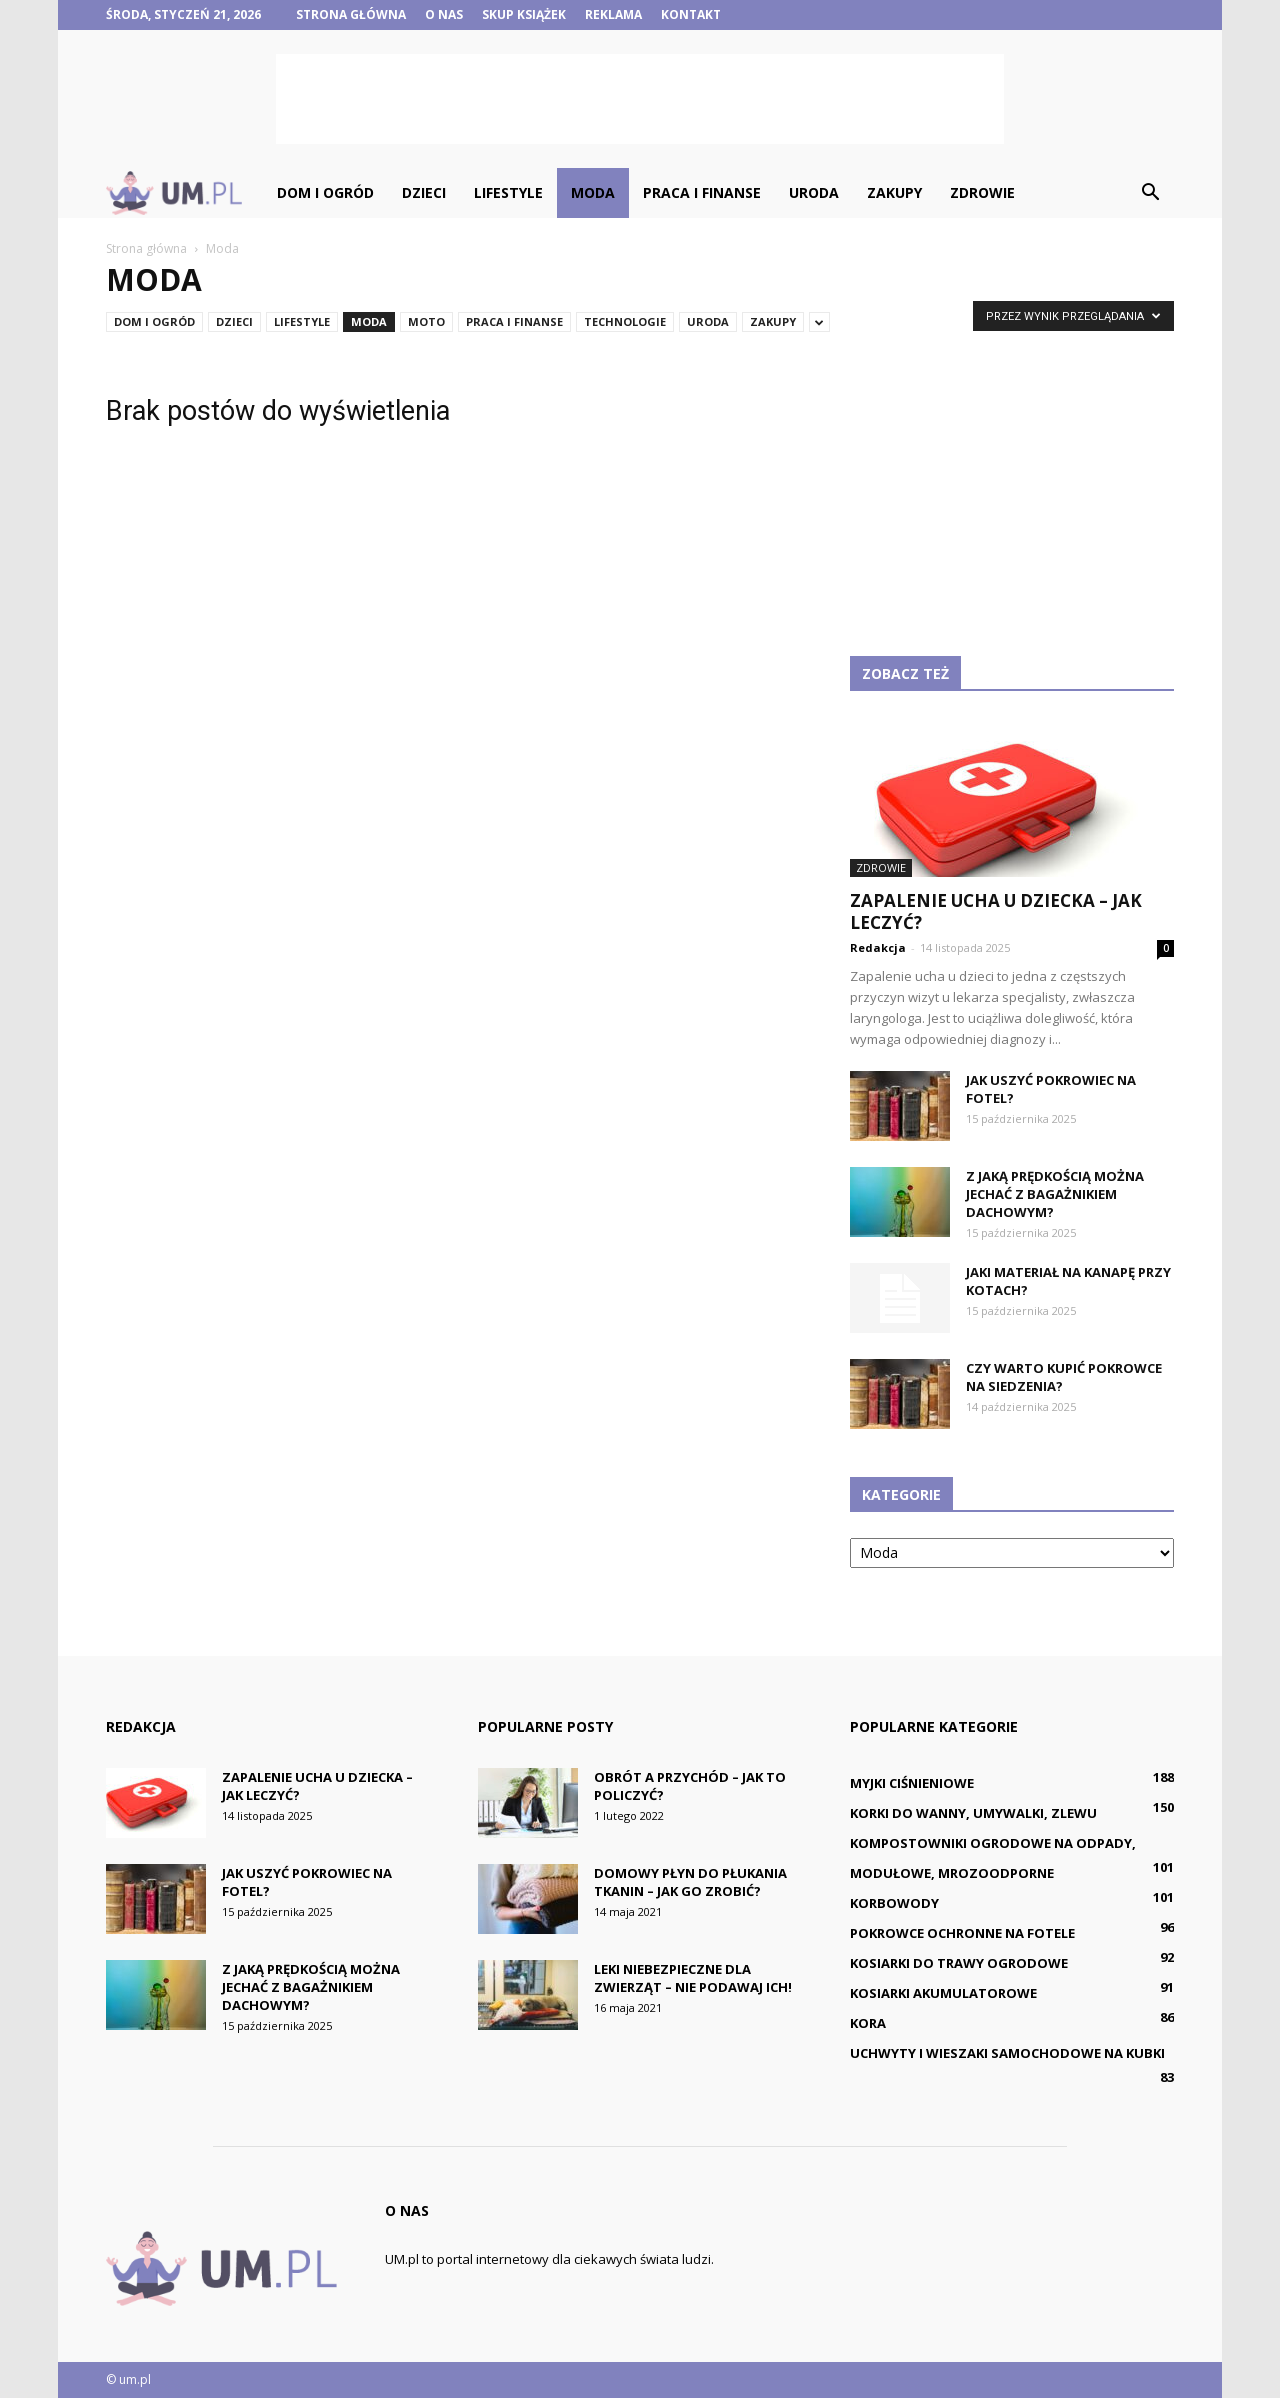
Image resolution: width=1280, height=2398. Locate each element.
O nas (444, 14)
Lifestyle (508, 192)
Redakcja (878, 947)
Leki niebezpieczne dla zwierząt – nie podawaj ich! (693, 1978)
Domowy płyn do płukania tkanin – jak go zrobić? (690, 1882)
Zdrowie (982, 192)
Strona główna (351, 14)
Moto (426, 321)
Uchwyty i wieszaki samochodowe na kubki (1007, 2053)
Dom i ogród (325, 192)
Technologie (625, 321)
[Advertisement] (640, 99)
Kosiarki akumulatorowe (943, 1993)
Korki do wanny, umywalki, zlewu (973, 1813)
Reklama (613, 14)
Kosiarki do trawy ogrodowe (959, 1963)
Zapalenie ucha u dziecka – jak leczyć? (996, 911)
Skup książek (524, 14)
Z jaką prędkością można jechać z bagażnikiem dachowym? (1055, 1194)
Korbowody (894, 1903)
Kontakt (691, 14)
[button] (1150, 193)
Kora (868, 2023)
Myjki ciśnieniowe (912, 1783)
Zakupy (894, 192)
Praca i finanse (702, 192)
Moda (593, 192)
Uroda (814, 192)
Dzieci (424, 192)
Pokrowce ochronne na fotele (962, 1933)
